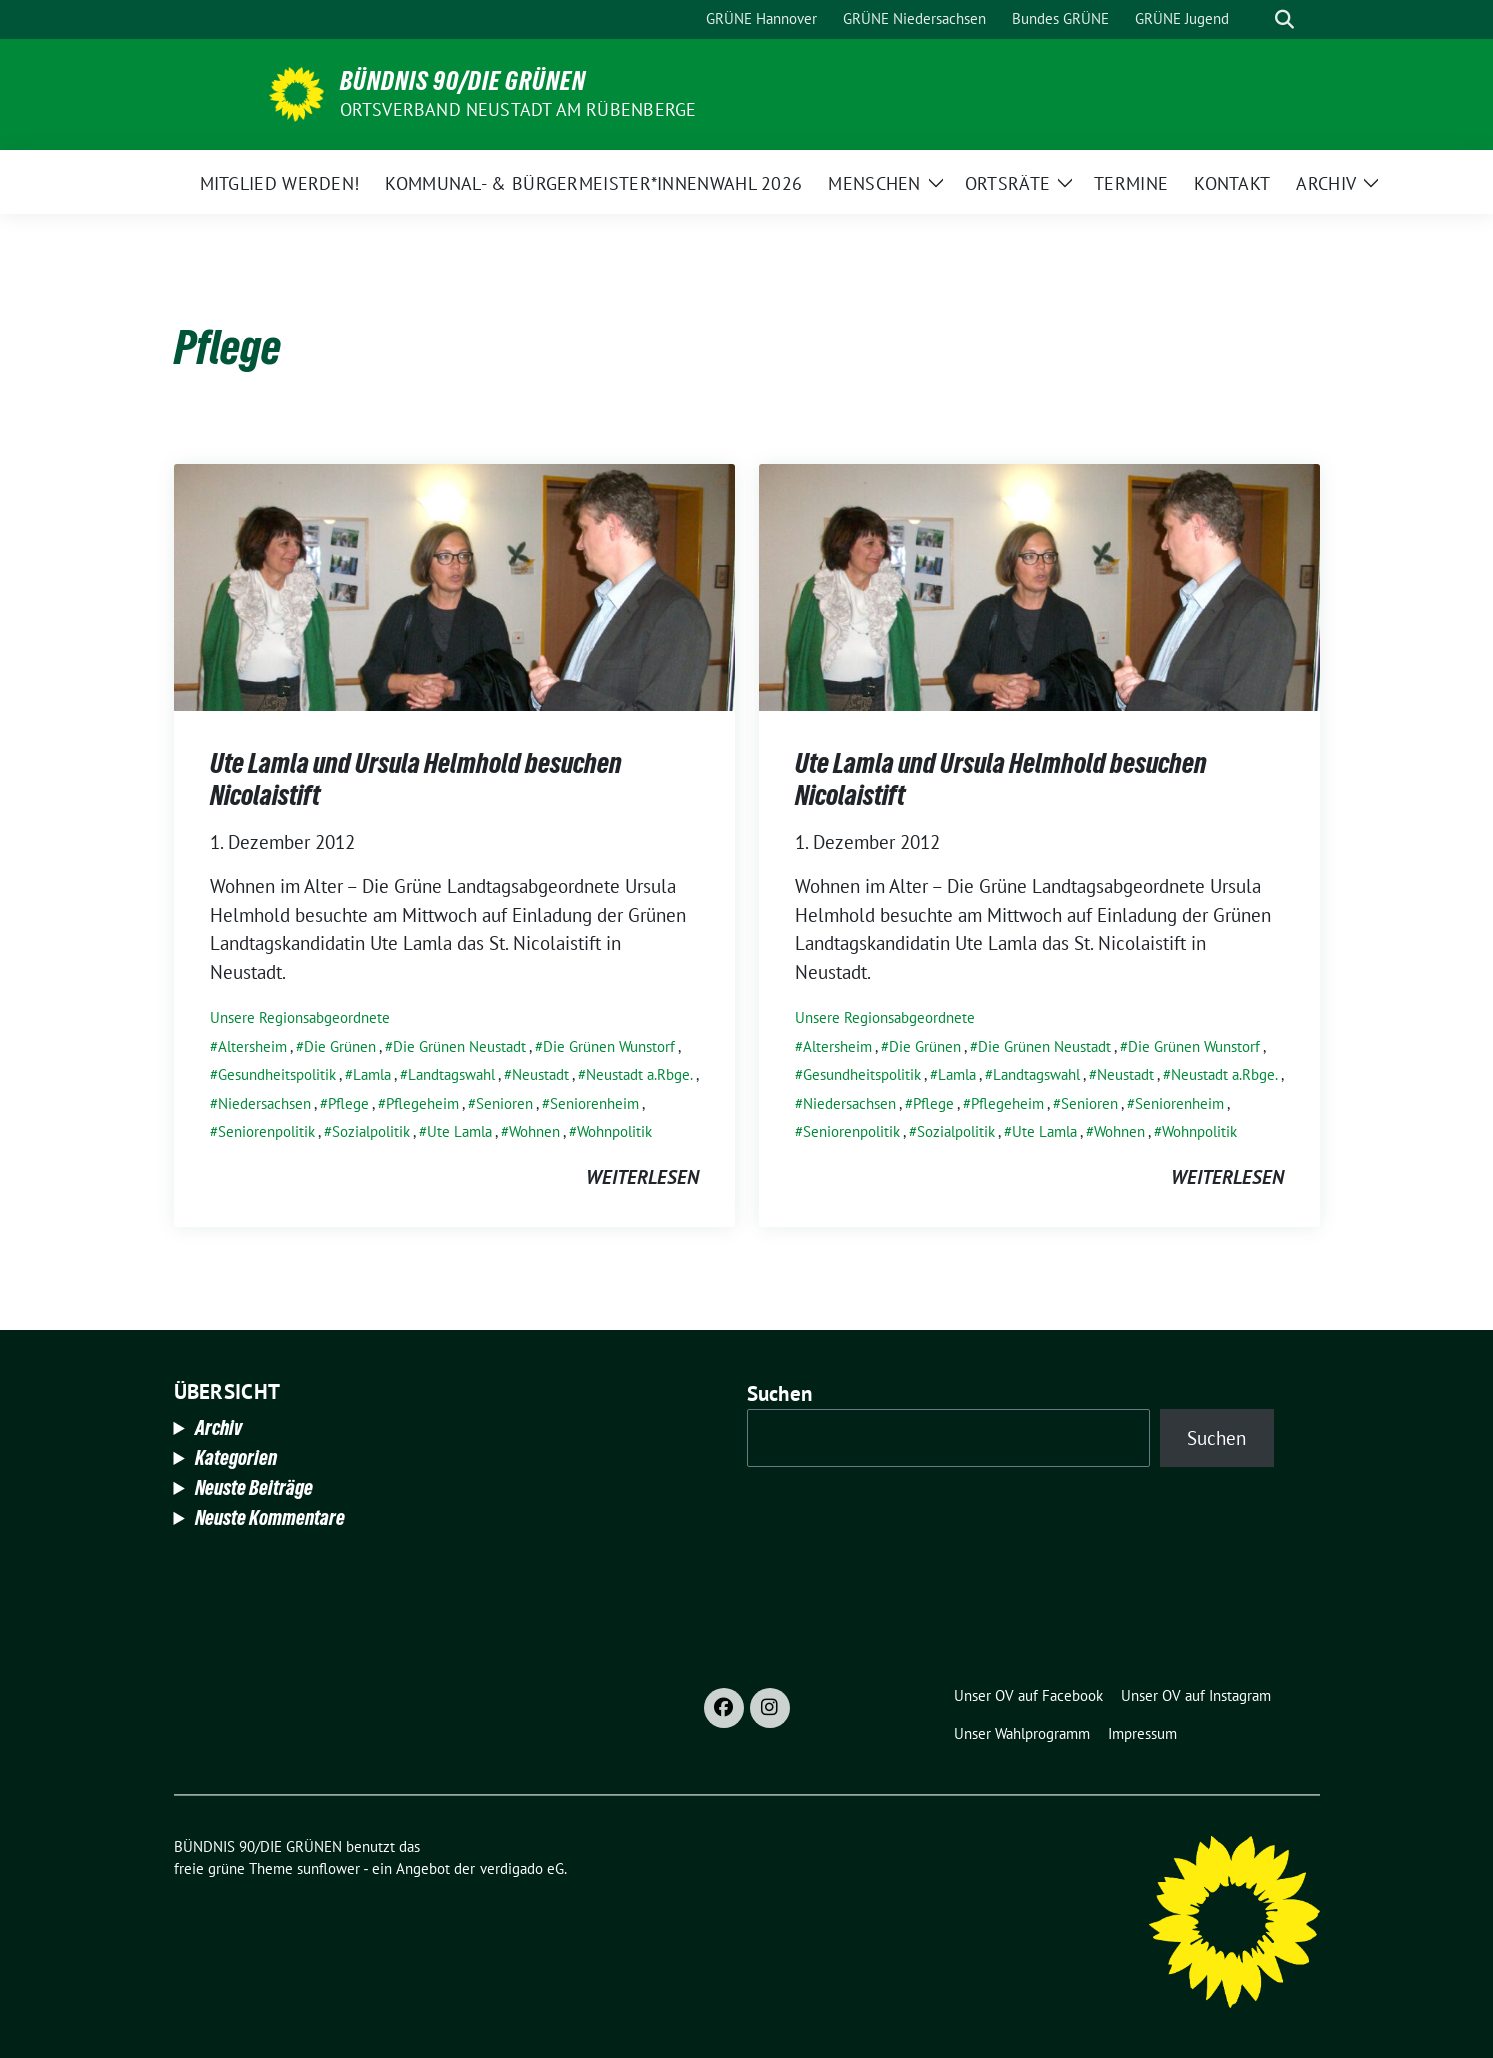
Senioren (504, 1103)
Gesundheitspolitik (277, 1074)
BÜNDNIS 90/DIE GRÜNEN (463, 81)
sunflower (328, 1868)
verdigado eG (522, 1868)
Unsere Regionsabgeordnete (300, 1017)
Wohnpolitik (614, 1131)
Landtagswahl (451, 1074)
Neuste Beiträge (254, 1488)
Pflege (348, 1103)
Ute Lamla (459, 1131)
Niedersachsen (264, 1103)
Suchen (780, 1393)
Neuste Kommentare (270, 1518)
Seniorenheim (594, 1103)
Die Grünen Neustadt (459, 1046)
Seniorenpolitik (266, 1131)
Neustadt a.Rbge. (639, 1074)
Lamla (372, 1074)
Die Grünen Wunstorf (609, 1046)
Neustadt (540, 1074)
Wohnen (534, 1131)
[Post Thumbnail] (454, 585)
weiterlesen (642, 1177)
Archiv (218, 1428)
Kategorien (236, 1458)
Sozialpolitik (371, 1131)
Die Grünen (340, 1046)
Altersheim (252, 1046)
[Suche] (1256, 19)
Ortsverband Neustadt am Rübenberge (518, 109)
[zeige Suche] (1284, 19)
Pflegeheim (422, 1103)
